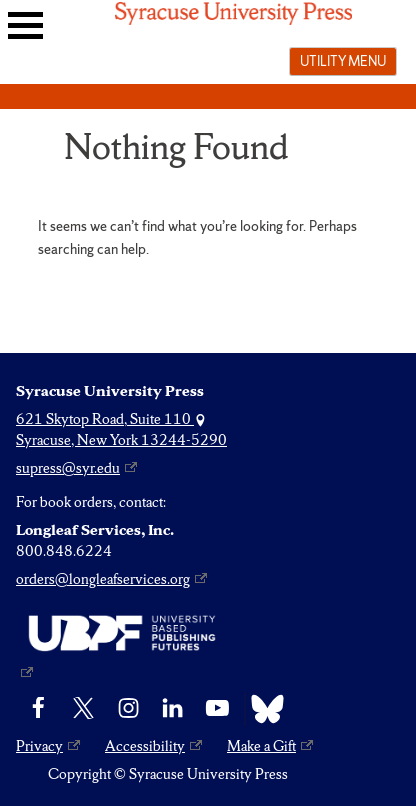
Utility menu (343, 61)
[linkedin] (172, 709)
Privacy (39, 746)
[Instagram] (128, 709)
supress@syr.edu (68, 468)
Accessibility (145, 746)
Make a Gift (261, 746)
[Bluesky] (262, 709)
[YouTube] (217, 709)
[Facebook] (38, 709)
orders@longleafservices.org (103, 579)
